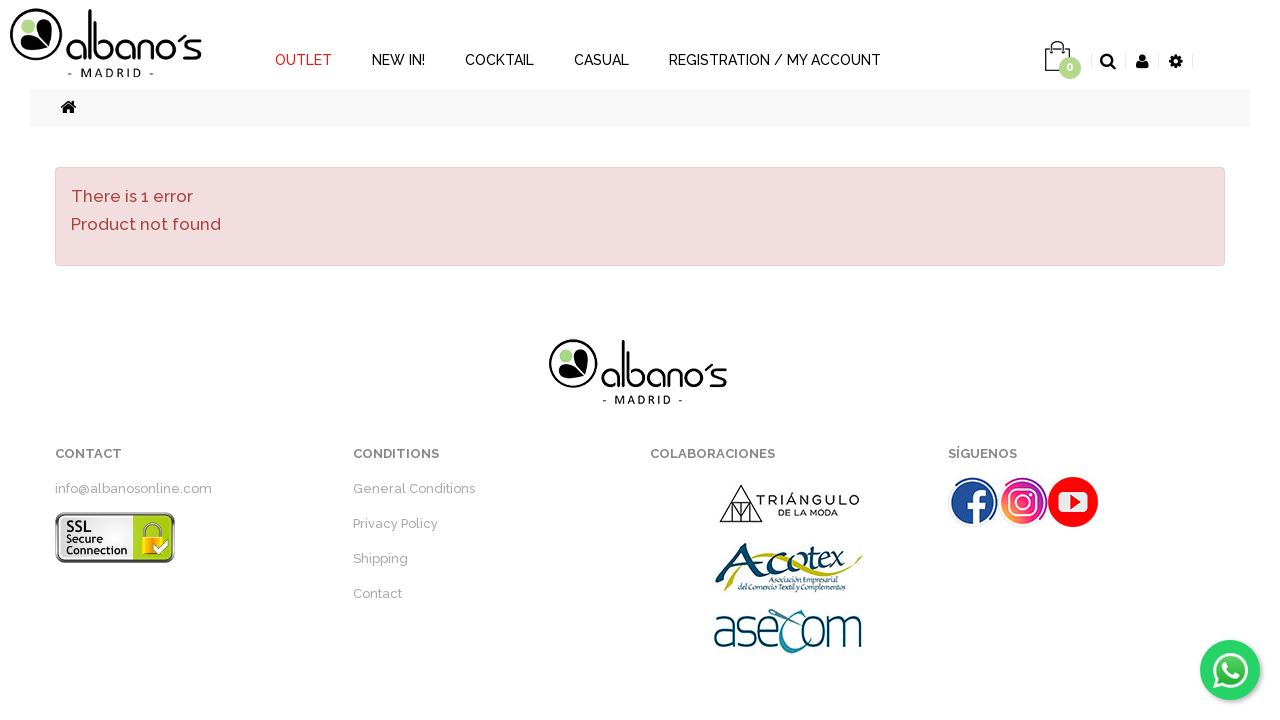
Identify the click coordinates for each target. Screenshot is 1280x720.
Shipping (380, 558)
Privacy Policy (395, 523)
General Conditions (414, 488)
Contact (377, 593)
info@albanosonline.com (133, 488)
